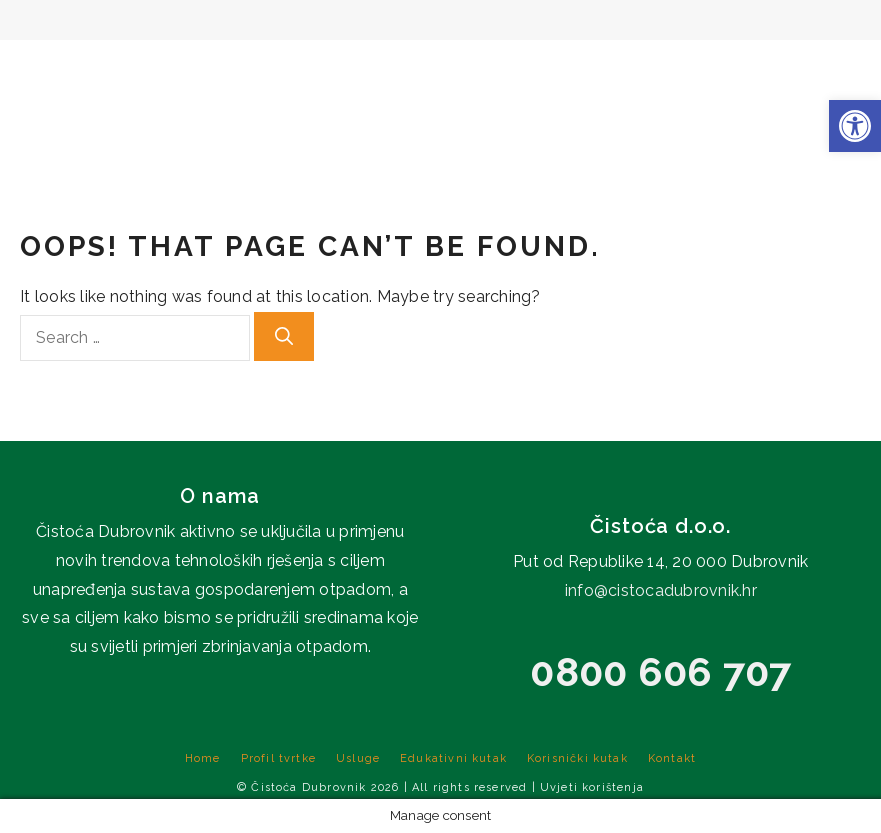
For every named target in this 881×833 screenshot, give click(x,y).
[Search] (284, 336)
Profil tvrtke (245, 70)
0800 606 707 (660, 671)
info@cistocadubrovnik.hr (661, 590)
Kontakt (837, 70)
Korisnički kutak (707, 70)
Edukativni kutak (520, 70)
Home (132, 70)
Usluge (372, 70)
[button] (855, 126)
